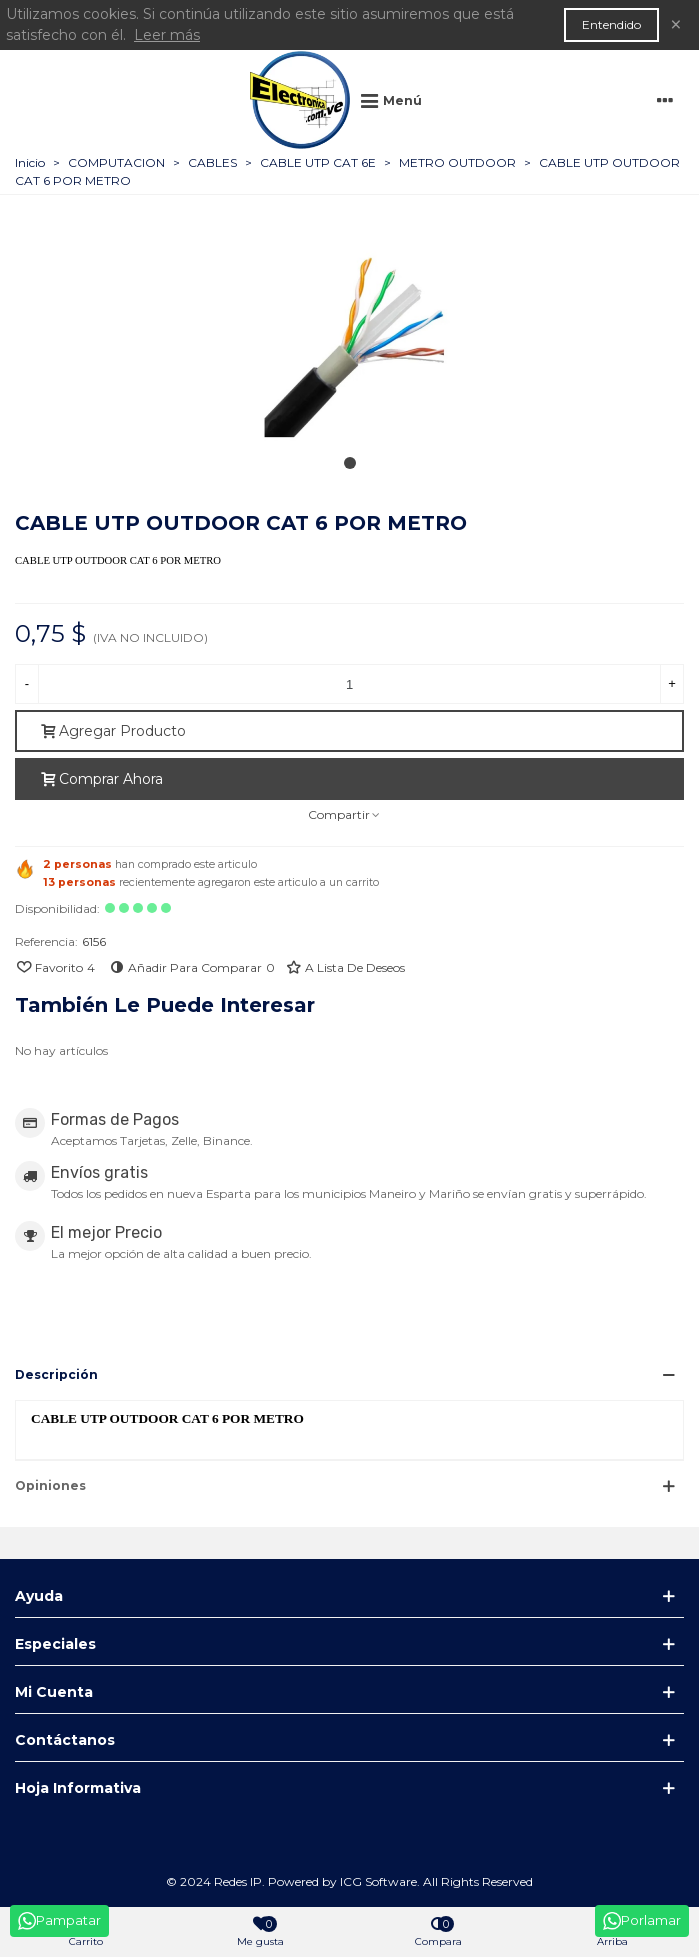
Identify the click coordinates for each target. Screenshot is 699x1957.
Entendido (611, 24)
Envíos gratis (99, 1172)
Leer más (167, 35)
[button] (350, 465)
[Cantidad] (349, 684)
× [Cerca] (676, 24)
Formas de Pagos (115, 1119)
